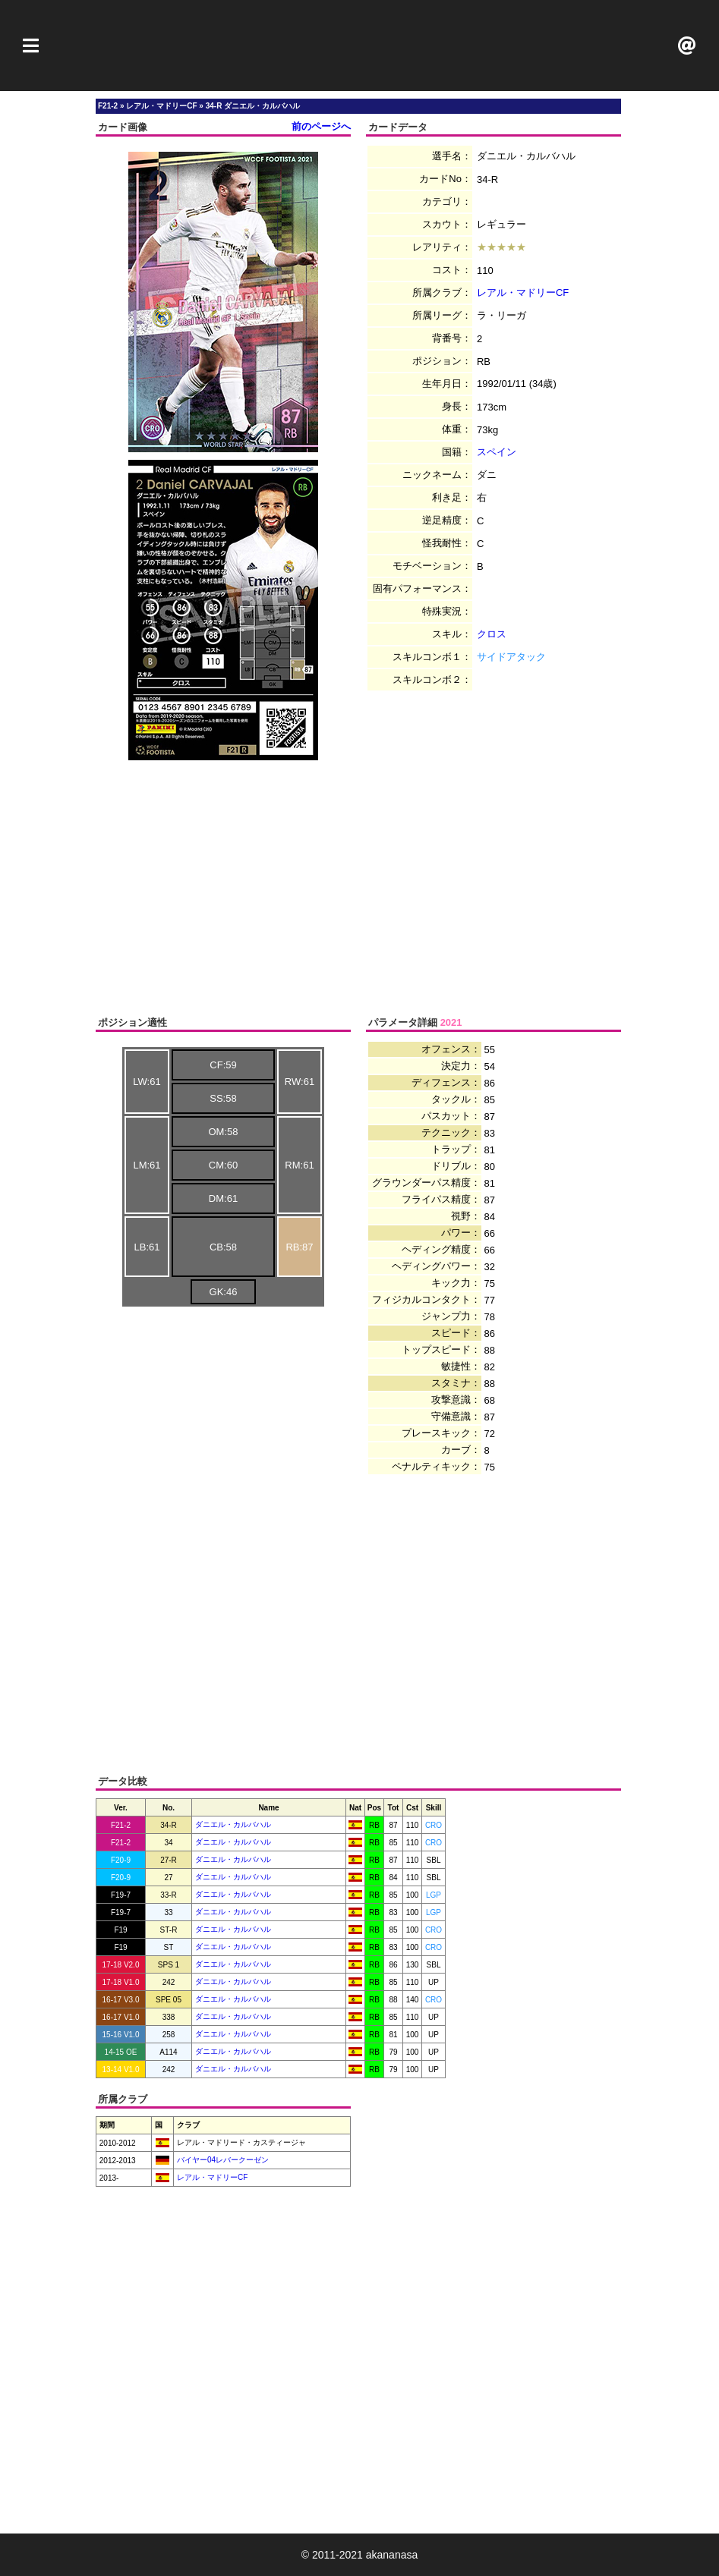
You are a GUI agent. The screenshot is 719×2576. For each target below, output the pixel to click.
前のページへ (321, 126)
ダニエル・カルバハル (233, 1824)
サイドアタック (511, 656)
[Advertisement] (360, 45)
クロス (491, 634)
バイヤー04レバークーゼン (222, 2160)
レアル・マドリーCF (523, 292)
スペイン (496, 452)
